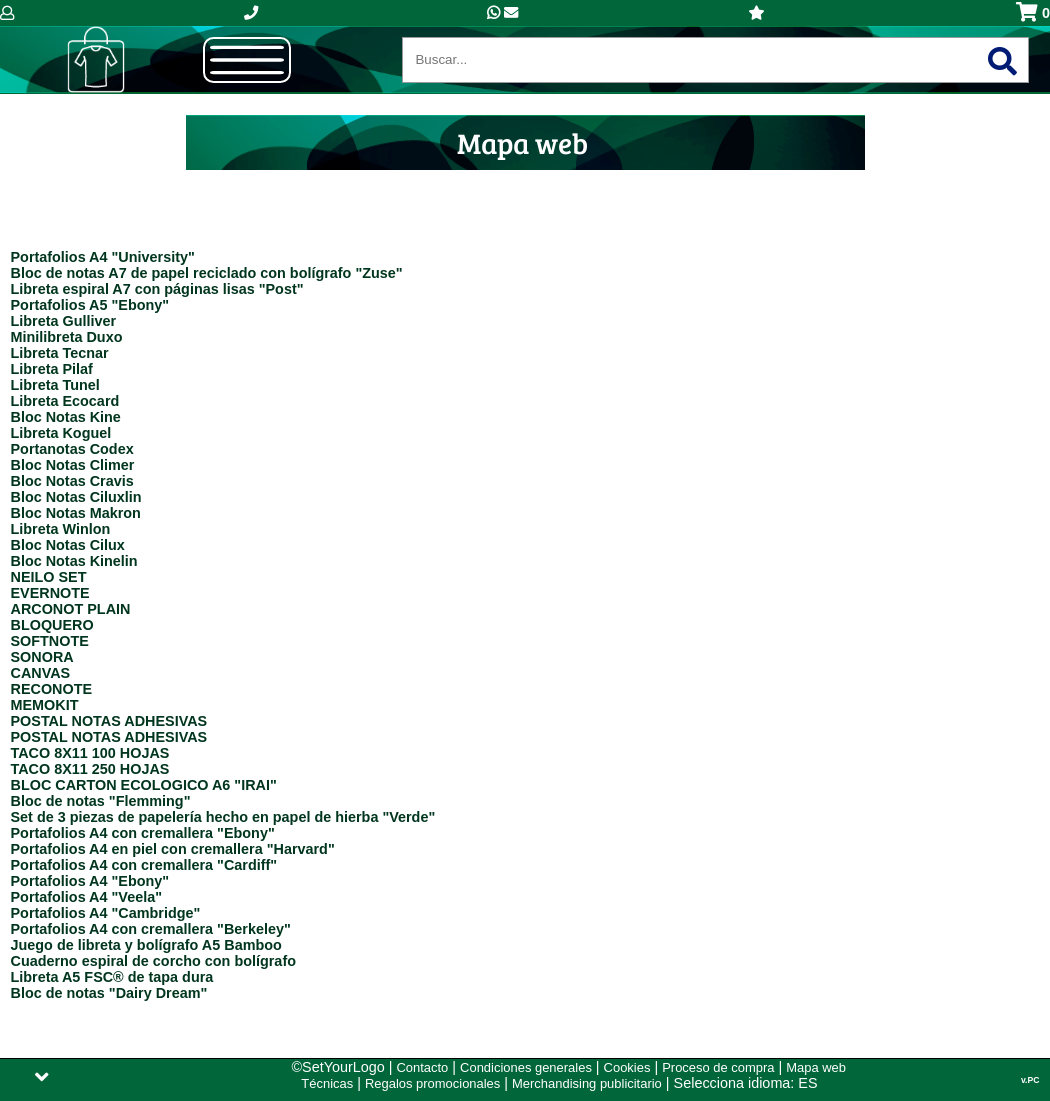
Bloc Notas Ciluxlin (76, 497)
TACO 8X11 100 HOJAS (90, 753)
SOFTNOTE (50, 641)
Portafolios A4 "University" (103, 257)
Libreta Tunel (55, 385)
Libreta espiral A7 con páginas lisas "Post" (157, 289)
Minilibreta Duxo (67, 337)
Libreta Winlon (61, 529)
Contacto (422, 1067)
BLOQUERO (52, 625)
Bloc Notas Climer (73, 465)
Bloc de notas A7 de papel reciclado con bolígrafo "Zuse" (207, 273)
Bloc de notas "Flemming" (101, 801)
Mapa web (816, 1067)
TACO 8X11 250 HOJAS (90, 769)
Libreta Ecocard (65, 401)
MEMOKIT (45, 705)
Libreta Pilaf (52, 369)
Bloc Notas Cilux (68, 545)
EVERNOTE (50, 593)
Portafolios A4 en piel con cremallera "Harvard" (173, 849)
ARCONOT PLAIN (71, 609)
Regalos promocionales (432, 1083)
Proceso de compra (718, 1067)
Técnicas (327, 1083)
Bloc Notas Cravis (72, 481)
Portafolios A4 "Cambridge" (106, 913)
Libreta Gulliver (64, 321)
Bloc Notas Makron (76, 513)
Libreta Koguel (61, 433)
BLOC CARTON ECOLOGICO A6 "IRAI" (144, 785)
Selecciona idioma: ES (746, 1083)
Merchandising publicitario (587, 1083)
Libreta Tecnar (60, 353)
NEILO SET (49, 577)
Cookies (627, 1067)
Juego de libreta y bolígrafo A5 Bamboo (146, 945)
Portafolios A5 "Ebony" (90, 305)
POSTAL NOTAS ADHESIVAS (109, 721)
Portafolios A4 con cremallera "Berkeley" (151, 929)
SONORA (42, 657)
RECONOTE (52, 689)
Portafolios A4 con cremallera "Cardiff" (144, 865)
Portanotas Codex (72, 449)
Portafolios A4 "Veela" (86, 897)
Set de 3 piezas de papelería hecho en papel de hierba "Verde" (223, 817)
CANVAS (41, 673)
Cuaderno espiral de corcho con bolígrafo (153, 961)
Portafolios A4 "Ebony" (90, 881)
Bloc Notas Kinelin (74, 561)
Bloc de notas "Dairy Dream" (109, 993)
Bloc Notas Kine (66, 417)
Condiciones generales (526, 1067)
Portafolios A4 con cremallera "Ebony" (143, 833)
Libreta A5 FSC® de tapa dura (112, 977)
